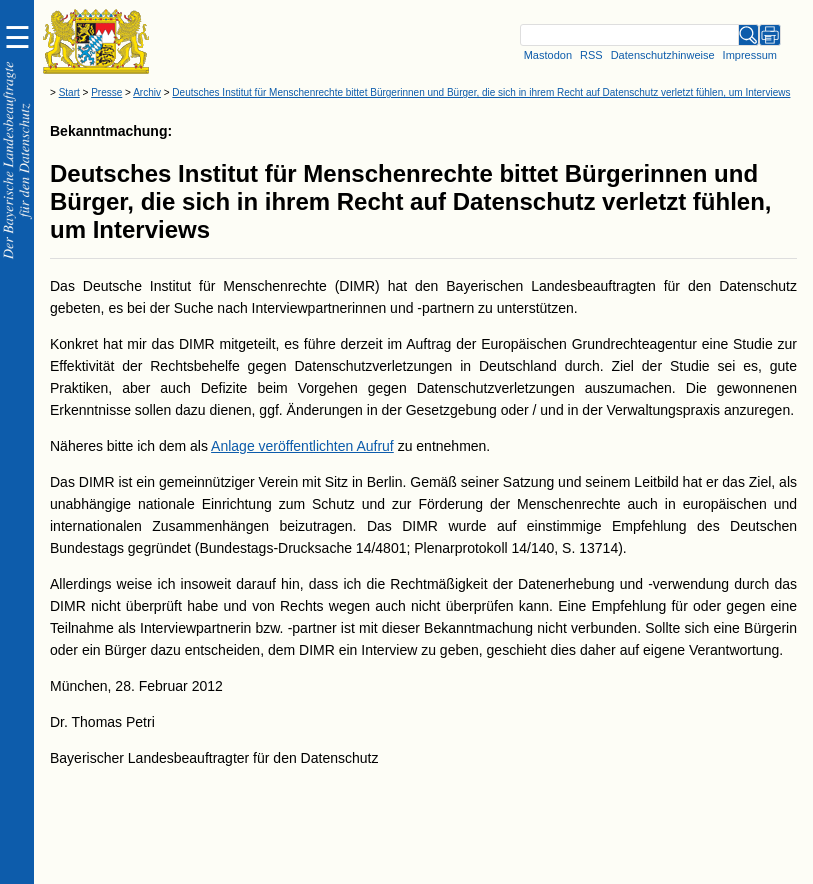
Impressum (750, 55)
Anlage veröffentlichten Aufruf (302, 446)
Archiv (147, 92)
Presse (106, 92)
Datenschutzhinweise (663, 55)
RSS (591, 55)
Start (69, 92)
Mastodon (548, 55)
